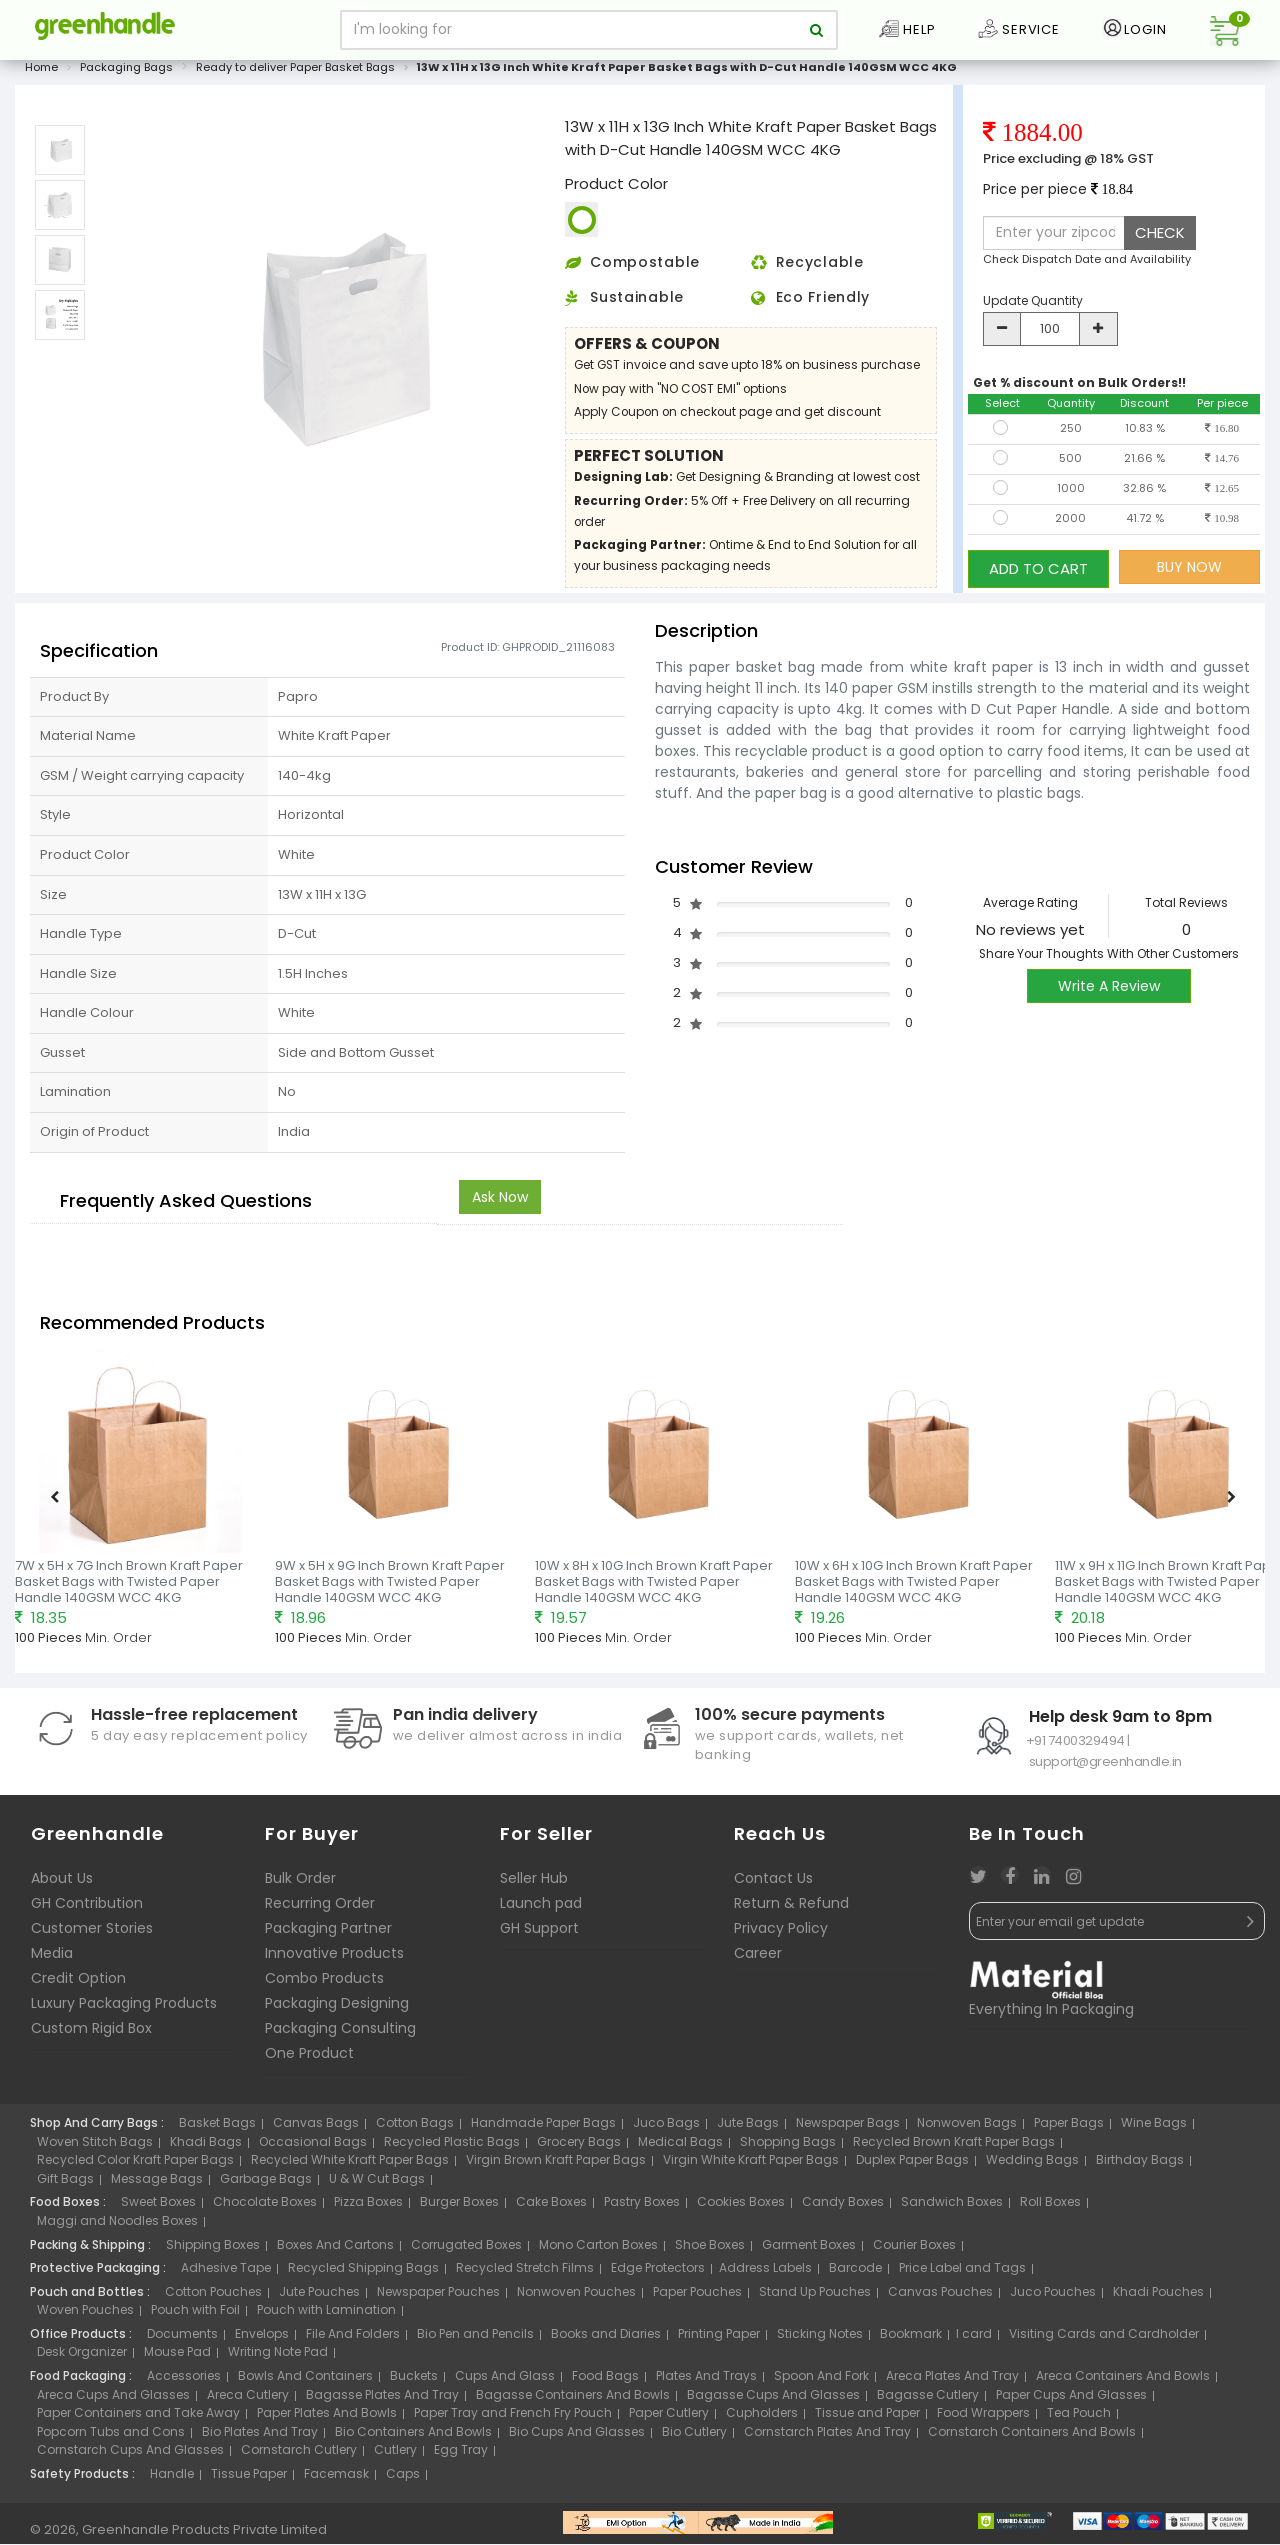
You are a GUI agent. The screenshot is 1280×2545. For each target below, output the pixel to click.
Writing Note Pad (278, 2358)
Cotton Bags (415, 2129)
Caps (403, 2479)
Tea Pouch (1079, 2419)
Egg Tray (461, 2456)
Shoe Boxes (710, 2250)
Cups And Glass (505, 2381)
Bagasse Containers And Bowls (573, 2400)
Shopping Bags (788, 2147)
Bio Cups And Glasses (577, 2437)
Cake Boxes (551, 2208)
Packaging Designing (337, 2010)
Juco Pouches (1053, 2297)
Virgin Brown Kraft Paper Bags (556, 2166)
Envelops (262, 2339)
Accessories (184, 2381)
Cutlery (395, 2456)
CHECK (1160, 239)
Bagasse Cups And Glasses (773, 2400)
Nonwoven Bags (967, 2129)
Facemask (336, 2479)
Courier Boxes (914, 2250)
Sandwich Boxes (952, 2208)
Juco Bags (666, 2129)
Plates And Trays (706, 2381)
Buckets (414, 2381)
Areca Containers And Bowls (1123, 2381)
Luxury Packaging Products (124, 2010)
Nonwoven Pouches (576, 2297)
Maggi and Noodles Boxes (117, 2227)
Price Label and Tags (962, 2274)
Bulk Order (300, 1885)
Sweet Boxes (158, 2208)
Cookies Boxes (741, 2208)
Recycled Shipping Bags (363, 2274)
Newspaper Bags (848, 2129)
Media (52, 1960)
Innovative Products (334, 1960)
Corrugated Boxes (466, 2250)
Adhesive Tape (226, 2274)
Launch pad (541, 1910)
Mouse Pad (177, 2358)
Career (758, 1960)
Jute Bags (748, 2129)
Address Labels (765, 2274)
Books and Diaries (606, 2339)
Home (41, 74)
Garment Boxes (809, 2250)
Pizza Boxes (368, 2208)
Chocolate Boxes (265, 2208)
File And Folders (353, 2339)
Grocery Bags (579, 2147)
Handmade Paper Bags (543, 2129)
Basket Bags (217, 2129)
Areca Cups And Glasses (113, 2400)
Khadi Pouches (1158, 2297)
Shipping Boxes (213, 2250)
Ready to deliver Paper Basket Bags (295, 74)
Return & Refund (791, 1910)
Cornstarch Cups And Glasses (130, 2456)
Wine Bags (1154, 2129)
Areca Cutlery (248, 2400)
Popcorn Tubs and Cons (111, 2437)
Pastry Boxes (642, 2208)
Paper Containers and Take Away (138, 2419)
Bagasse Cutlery (928, 2400)
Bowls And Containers (305, 2381)
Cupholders (762, 2419)
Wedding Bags (1032, 2166)
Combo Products (324, 1985)
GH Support (539, 1935)
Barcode (855, 2274)
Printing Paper (719, 2339)
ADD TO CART (1038, 572)
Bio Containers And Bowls (413, 2437)
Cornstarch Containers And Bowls (1032, 2437)
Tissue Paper (249, 2479)
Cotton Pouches (213, 2297)
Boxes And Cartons (335, 2250)
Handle (172, 2479)
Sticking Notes (820, 2339)
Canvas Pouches (940, 2297)
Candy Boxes (843, 2208)
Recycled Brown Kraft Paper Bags (954, 2147)
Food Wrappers (983, 2419)
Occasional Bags (313, 2147)
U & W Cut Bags (377, 2184)
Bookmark (911, 2339)
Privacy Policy (781, 1935)
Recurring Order (320, 1910)
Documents (182, 2339)
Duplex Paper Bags (912, 2166)
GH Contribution (87, 1910)
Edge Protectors (658, 2274)
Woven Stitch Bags (95, 2147)
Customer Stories (92, 1935)
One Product (309, 2060)
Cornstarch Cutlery (299, 2456)
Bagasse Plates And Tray (382, 2400)
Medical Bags (680, 2147)
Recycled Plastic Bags (452, 2147)
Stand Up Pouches (815, 2297)
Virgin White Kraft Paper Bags (751, 2166)
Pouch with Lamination (326, 2316)
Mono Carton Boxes (598, 2250)
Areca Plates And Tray (952, 2381)
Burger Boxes (459, 2208)
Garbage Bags (266, 2184)
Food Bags (605, 2381)
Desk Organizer (82, 2358)
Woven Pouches (85, 2316)
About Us (62, 1885)
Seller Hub (534, 1885)
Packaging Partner (328, 1935)
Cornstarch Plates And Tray (827, 2437)
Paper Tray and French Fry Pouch (513, 2419)
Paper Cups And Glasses (1071, 2400)
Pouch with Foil (195, 2316)
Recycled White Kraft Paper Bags (350, 2166)
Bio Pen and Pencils (475, 2339)
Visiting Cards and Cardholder (1104, 2339)
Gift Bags (65, 2184)
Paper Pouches (697, 2297)
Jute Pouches (319, 2297)
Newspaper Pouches (438, 2297)
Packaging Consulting (340, 2035)
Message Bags (157, 2184)
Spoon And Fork (821, 2381)
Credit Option (78, 1985)
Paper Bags (1069, 2129)
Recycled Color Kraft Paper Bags (135, 2166)
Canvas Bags (316, 2129)
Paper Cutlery (669, 2419)
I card (974, 2339)
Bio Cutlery (694, 2437)
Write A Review (1109, 993)
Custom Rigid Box (91, 2035)
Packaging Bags (126, 74)
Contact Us (773, 1885)
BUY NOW (1189, 573)
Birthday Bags (1140, 2166)
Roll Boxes (1050, 2208)
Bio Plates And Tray (260, 2437)
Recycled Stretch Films (525, 2274)
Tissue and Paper (867, 2419)
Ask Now (500, 1203)
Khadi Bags (206, 2147)
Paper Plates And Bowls (327, 2419)
